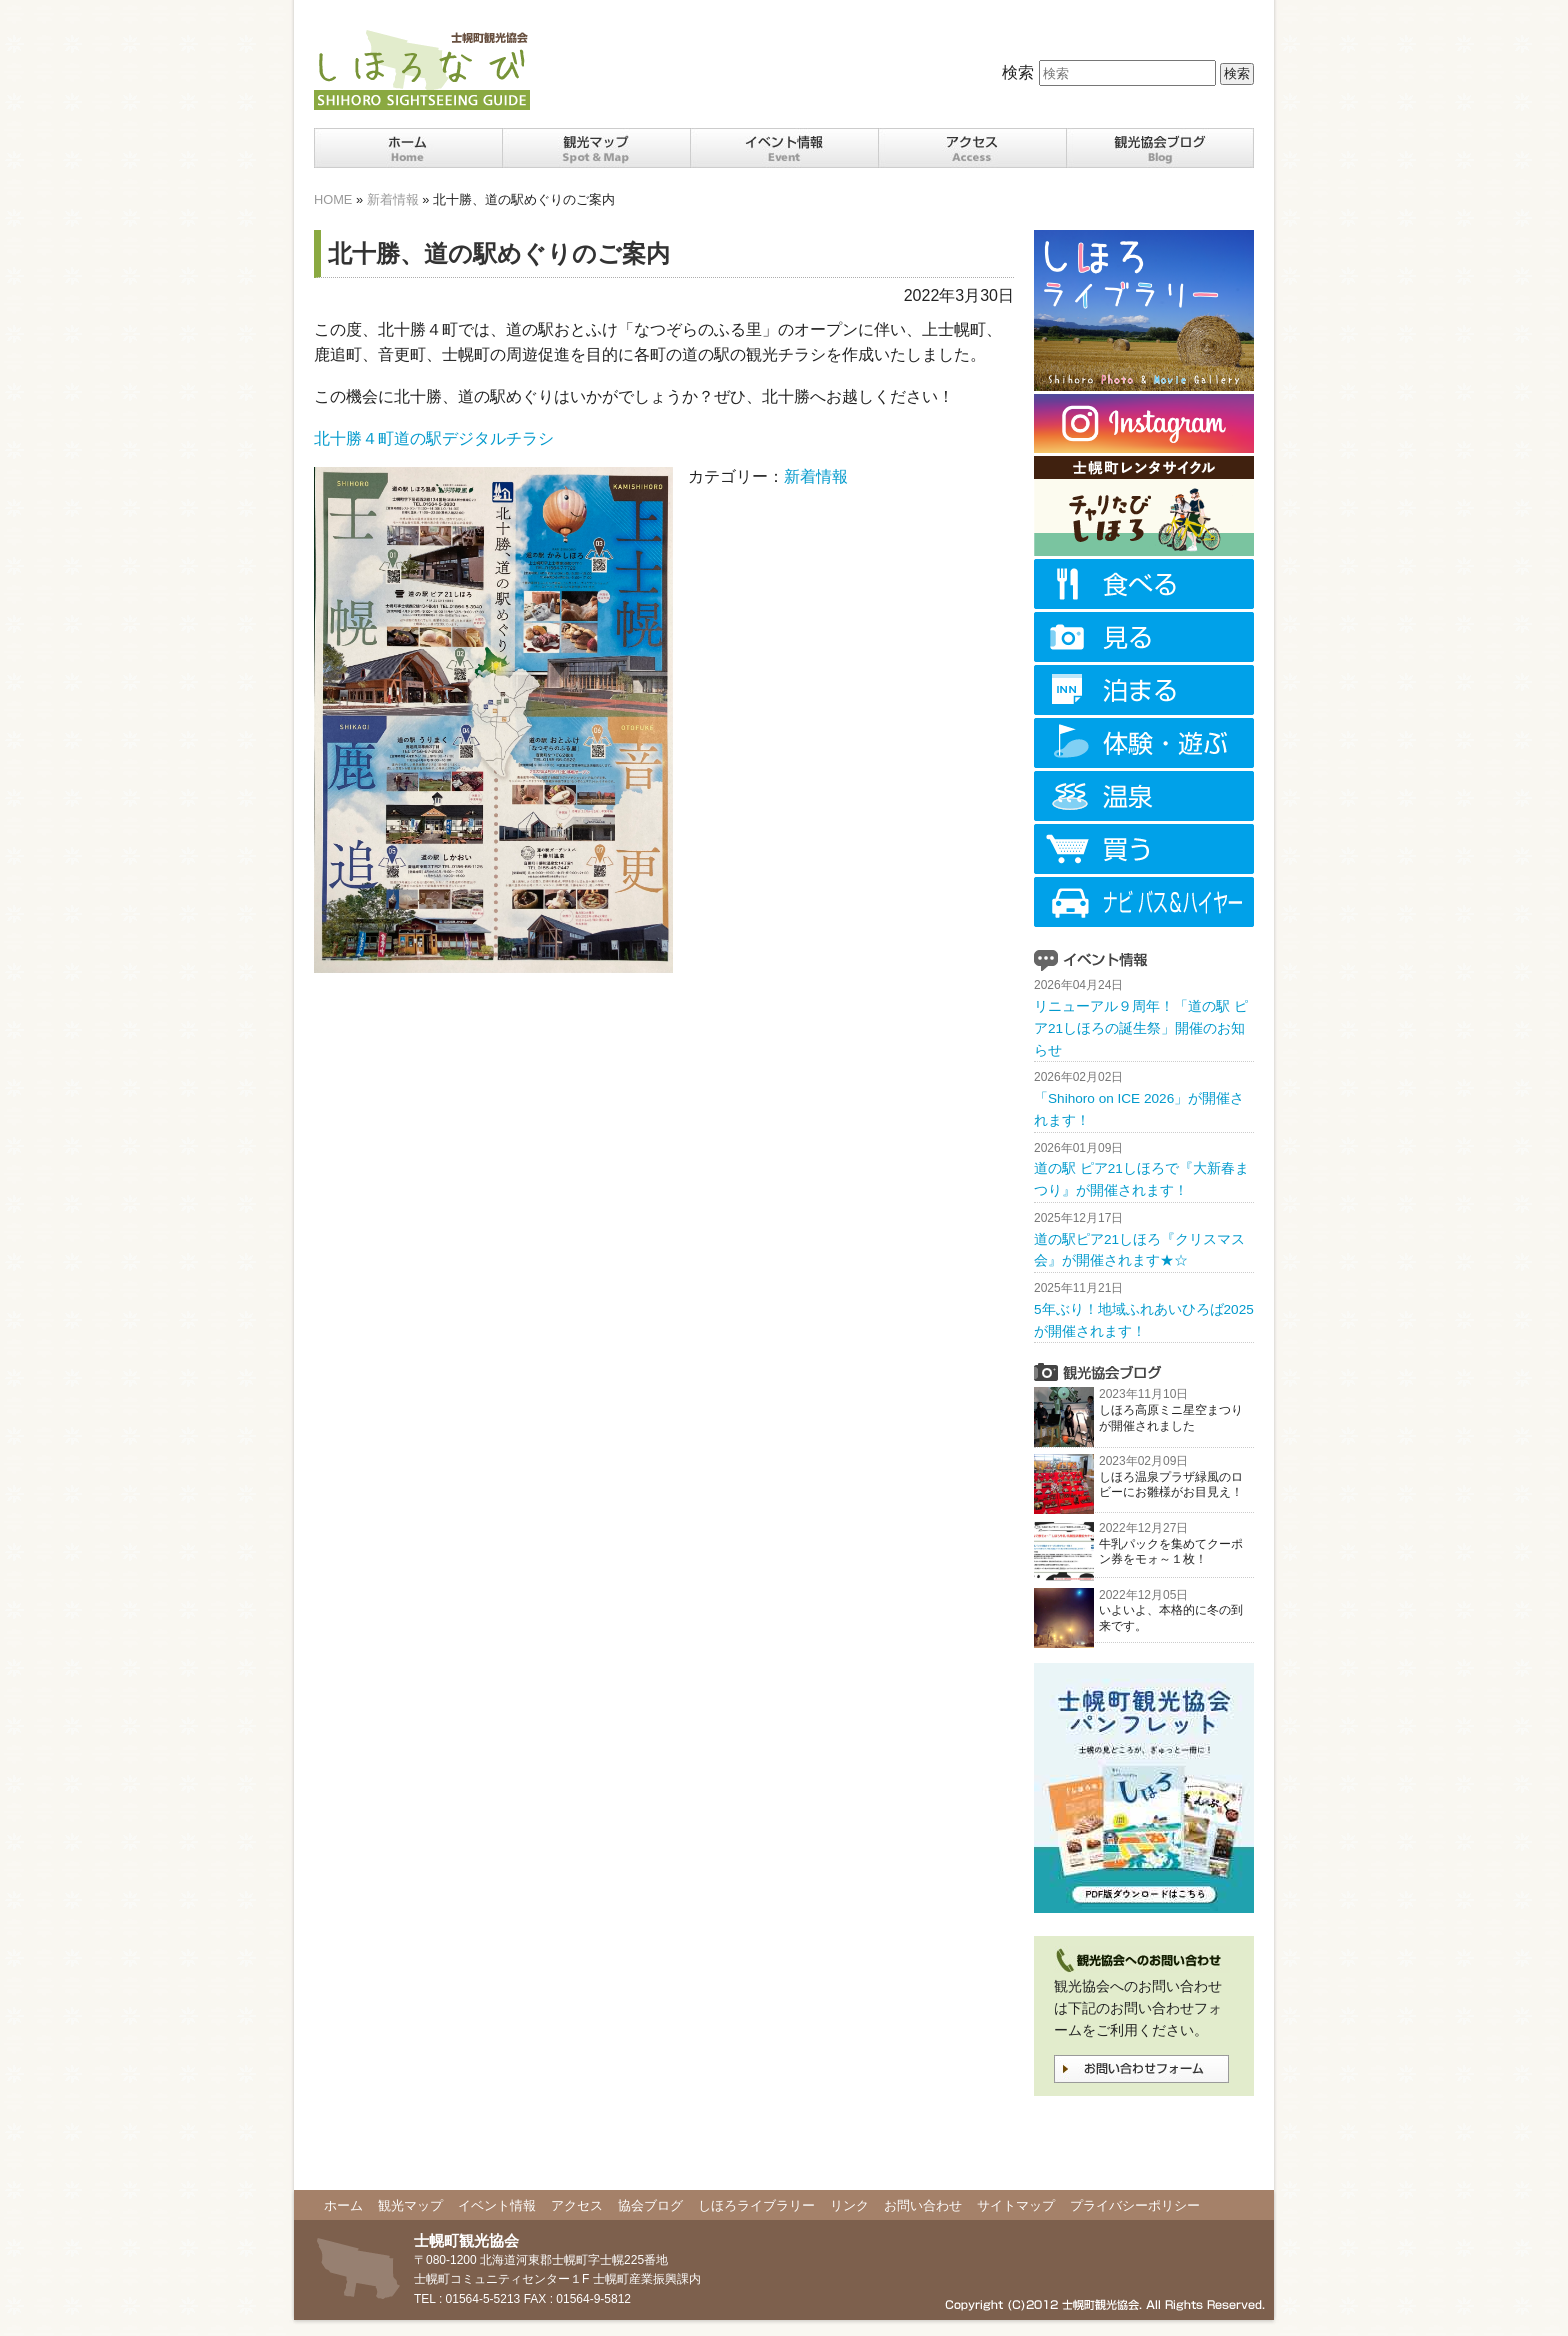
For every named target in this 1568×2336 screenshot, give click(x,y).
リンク (849, 2205)
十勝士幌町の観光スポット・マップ (596, 148)
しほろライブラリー (756, 2205)
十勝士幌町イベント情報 (784, 148)
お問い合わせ (923, 2205)
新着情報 (393, 199)
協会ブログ (650, 2205)
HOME (333, 199)
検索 (1018, 72)
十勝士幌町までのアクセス (972, 148)
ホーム (408, 148)
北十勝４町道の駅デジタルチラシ (434, 438)
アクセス (577, 2205)
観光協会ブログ (1160, 148)
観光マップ (410, 2205)
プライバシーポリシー (1135, 2205)
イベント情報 (497, 2205)
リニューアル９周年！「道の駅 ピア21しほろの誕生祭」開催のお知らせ (1141, 1028)
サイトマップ (1016, 2205)
